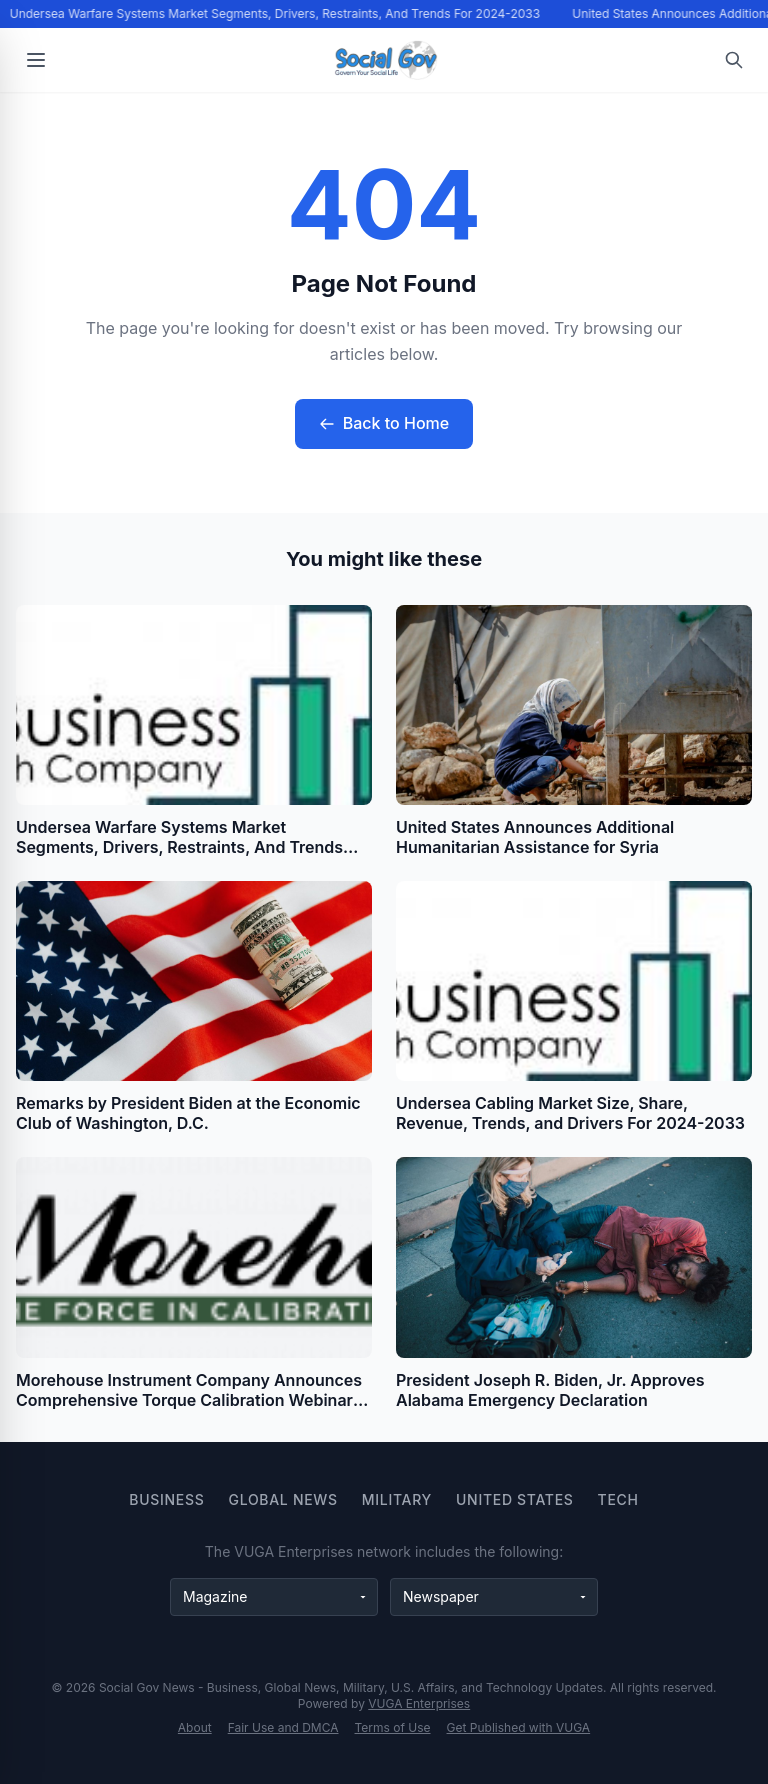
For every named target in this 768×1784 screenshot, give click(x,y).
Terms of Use (393, 1727)
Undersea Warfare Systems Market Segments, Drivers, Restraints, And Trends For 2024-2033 (276, 13)
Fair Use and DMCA (283, 1727)
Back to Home (384, 423)
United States (515, 1499)
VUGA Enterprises (419, 1703)
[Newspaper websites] (494, 1597)
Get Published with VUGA (519, 1727)
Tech (618, 1499)
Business (166, 1499)
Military (397, 1499)
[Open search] (734, 60)
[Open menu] (36, 60)
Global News (283, 1499)
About (195, 1727)
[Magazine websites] (274, 1597)
